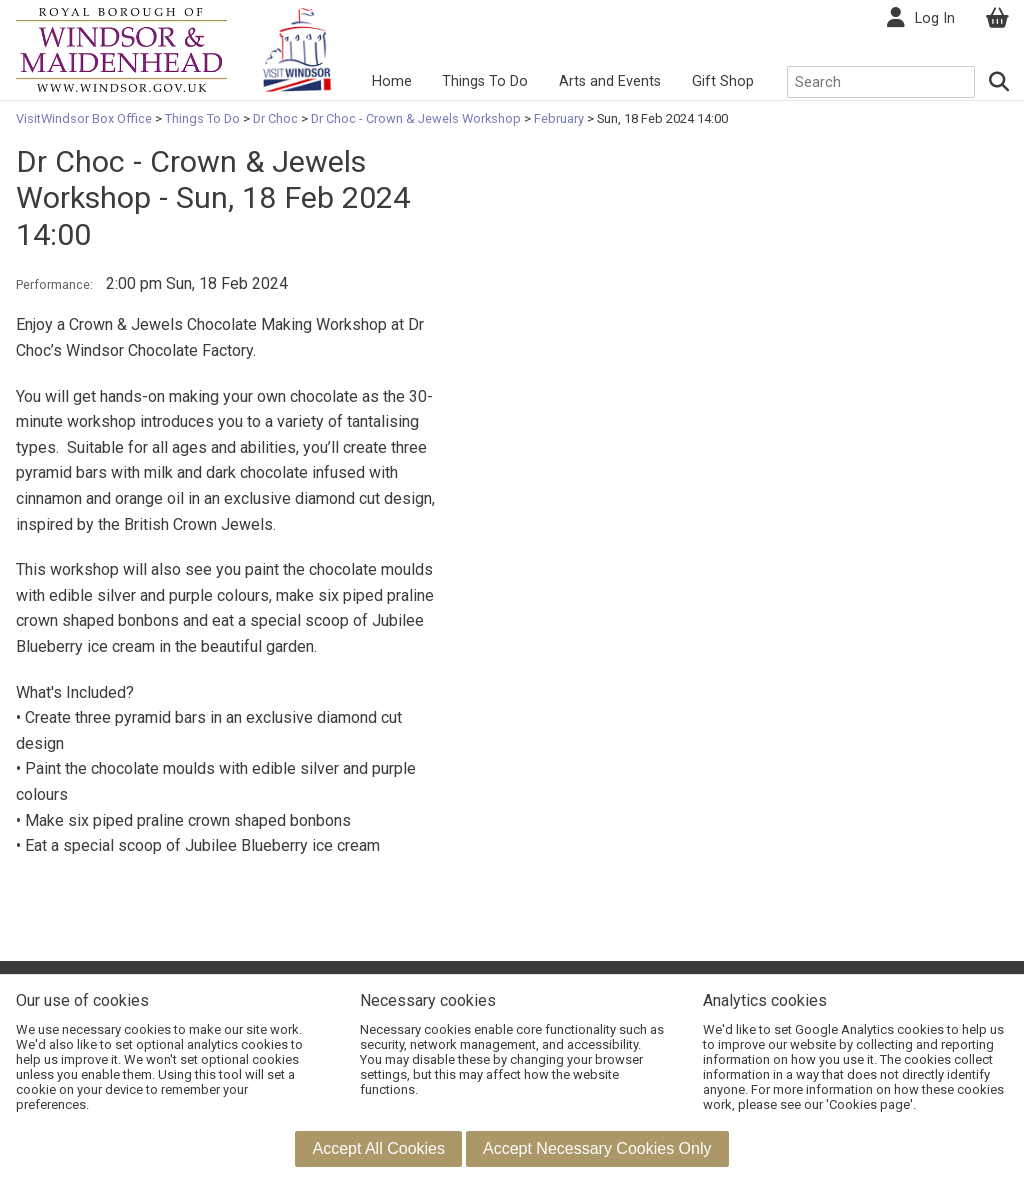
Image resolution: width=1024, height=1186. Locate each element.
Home (392, 81)
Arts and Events (610, 81)
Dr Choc (275, 118)
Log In (935, 18)
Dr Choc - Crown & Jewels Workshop (416, 118)
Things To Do (485, 81)
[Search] (999, 82)
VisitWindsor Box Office (85, 118)
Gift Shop (723, 81)
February (559, 118)
